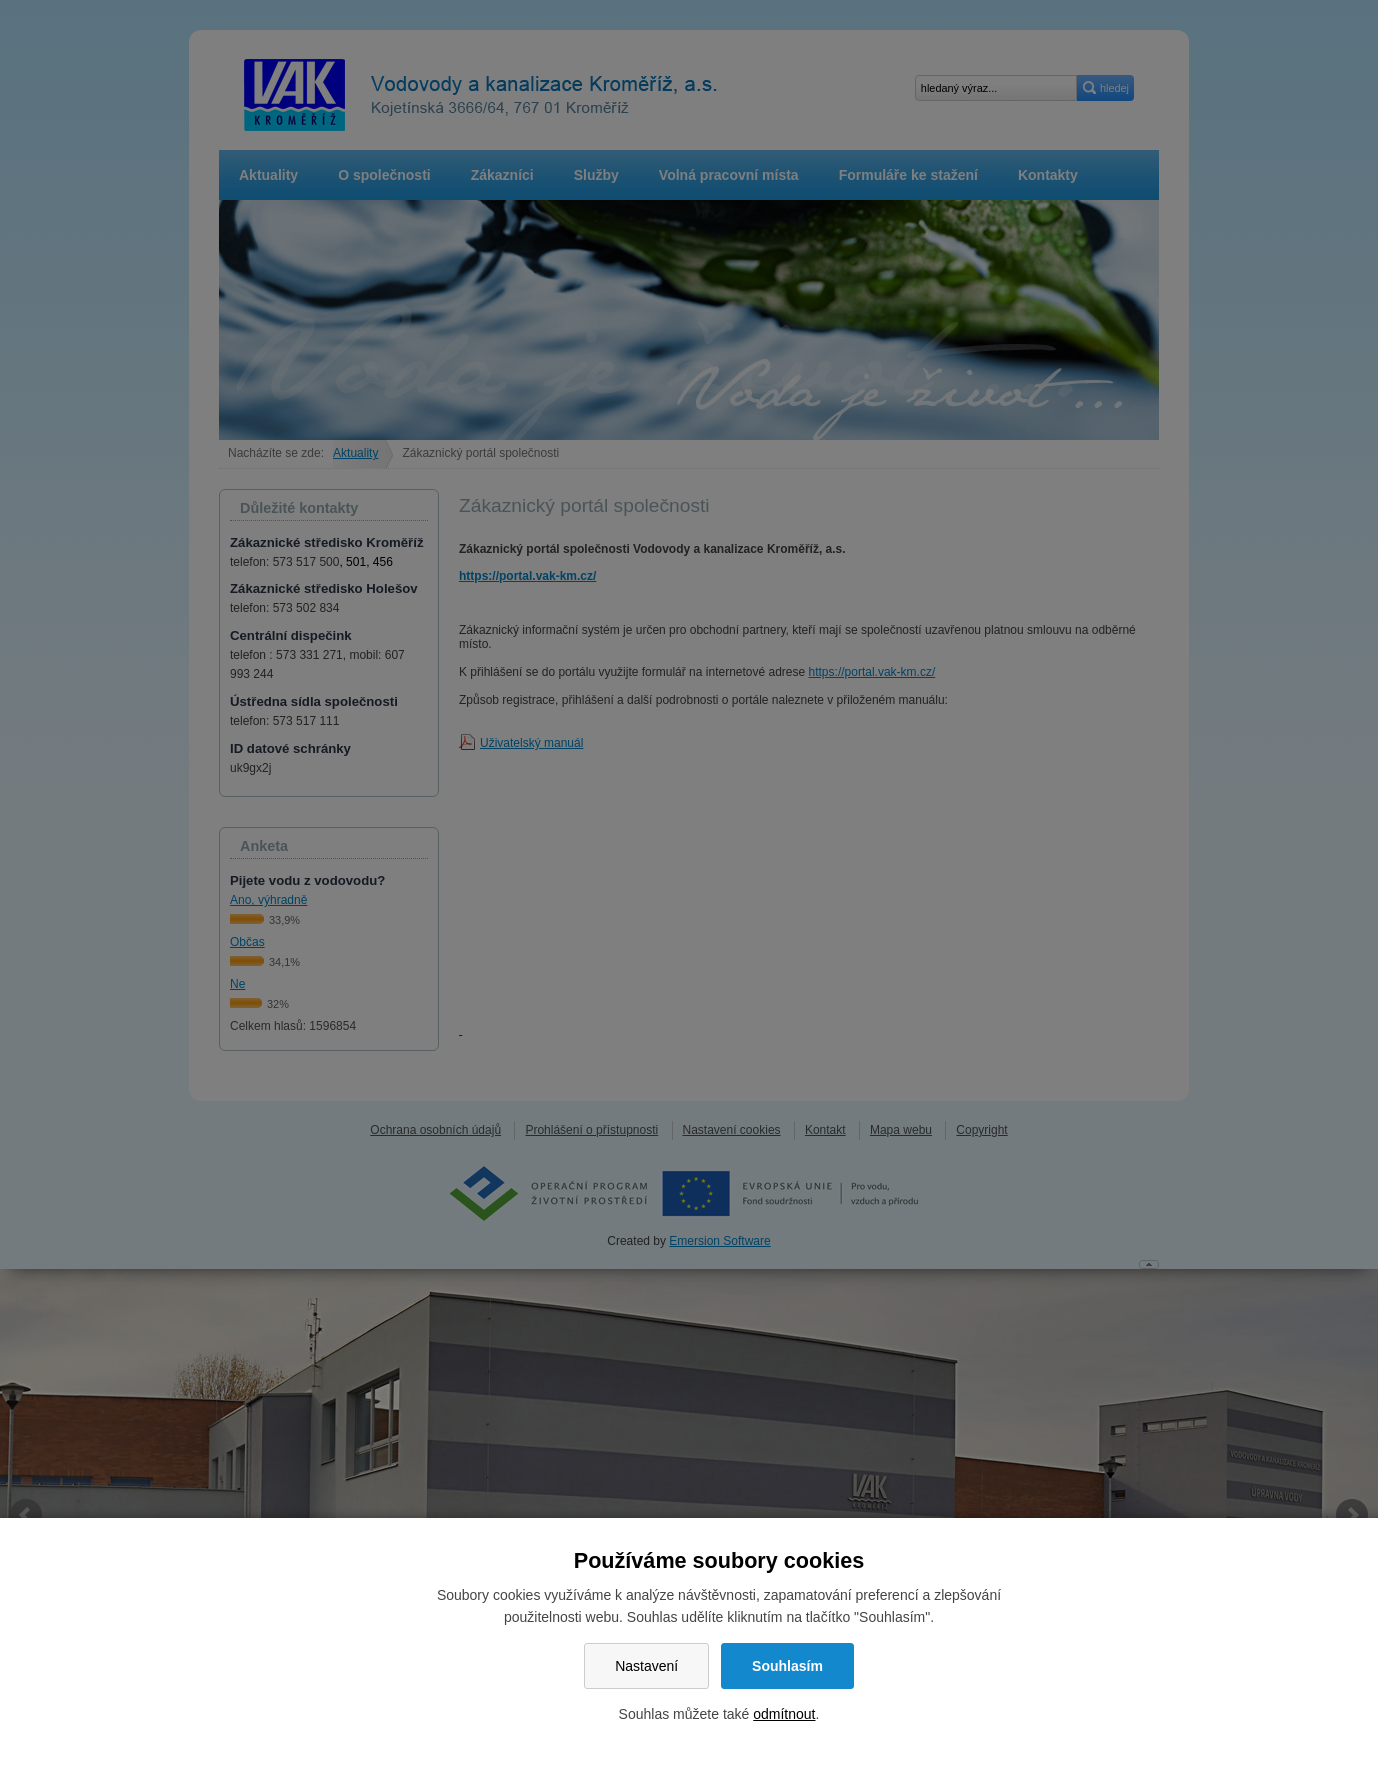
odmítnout (784, 1714)
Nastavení (646, 1666)
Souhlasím (787, 1666)
